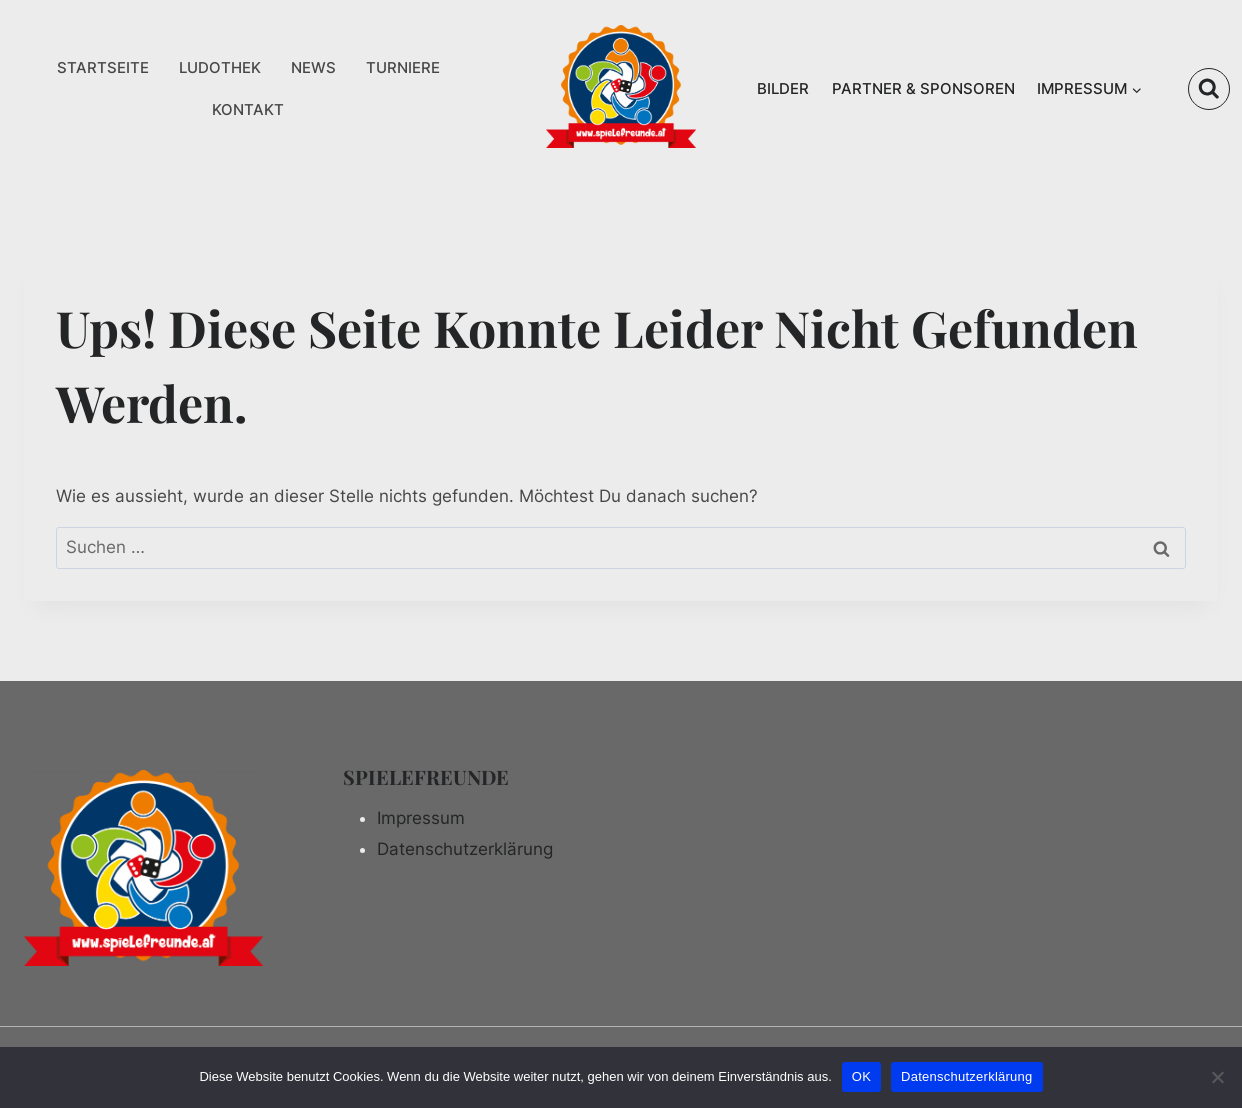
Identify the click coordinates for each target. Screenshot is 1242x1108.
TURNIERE (403, 67)
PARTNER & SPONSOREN (923, 88)
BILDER (783, 88)
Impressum (421, 818)
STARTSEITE (103, 67)
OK (861, 1076)
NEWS (313, 67)
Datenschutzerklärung (465, 849)
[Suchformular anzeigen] (1209, 89)
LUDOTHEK (220, 67)
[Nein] (1217, 1077)
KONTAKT (248, 109)
